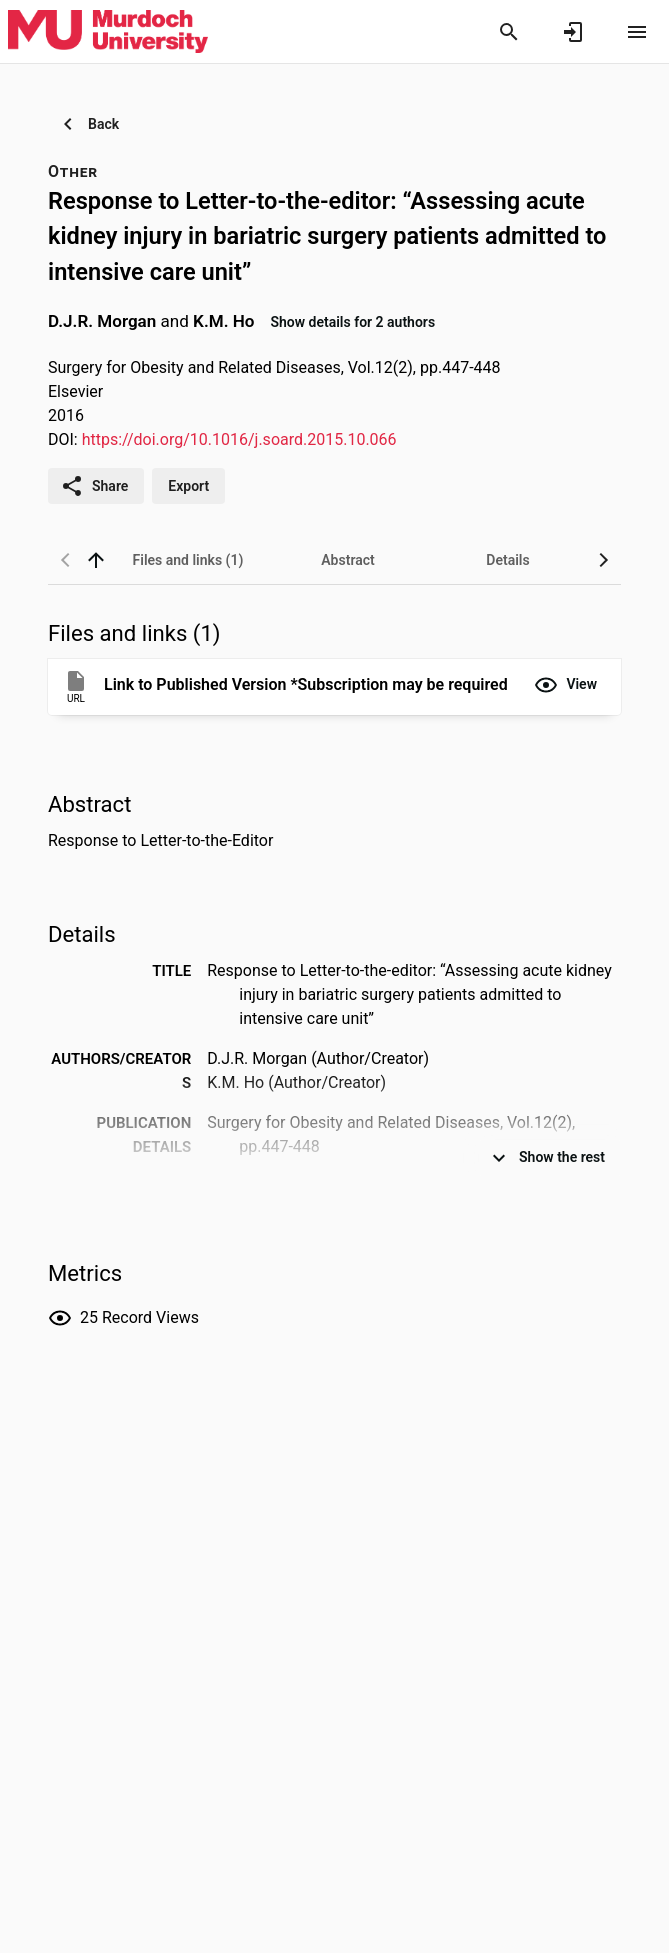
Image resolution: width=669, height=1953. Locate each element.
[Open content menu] (637, 32)
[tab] (188, 560)
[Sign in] (573, 32)
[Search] (509, 32)
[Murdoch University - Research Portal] (108, 31)
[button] (565, 685)
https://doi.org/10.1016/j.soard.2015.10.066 (239, 439)
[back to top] (96, 560)
